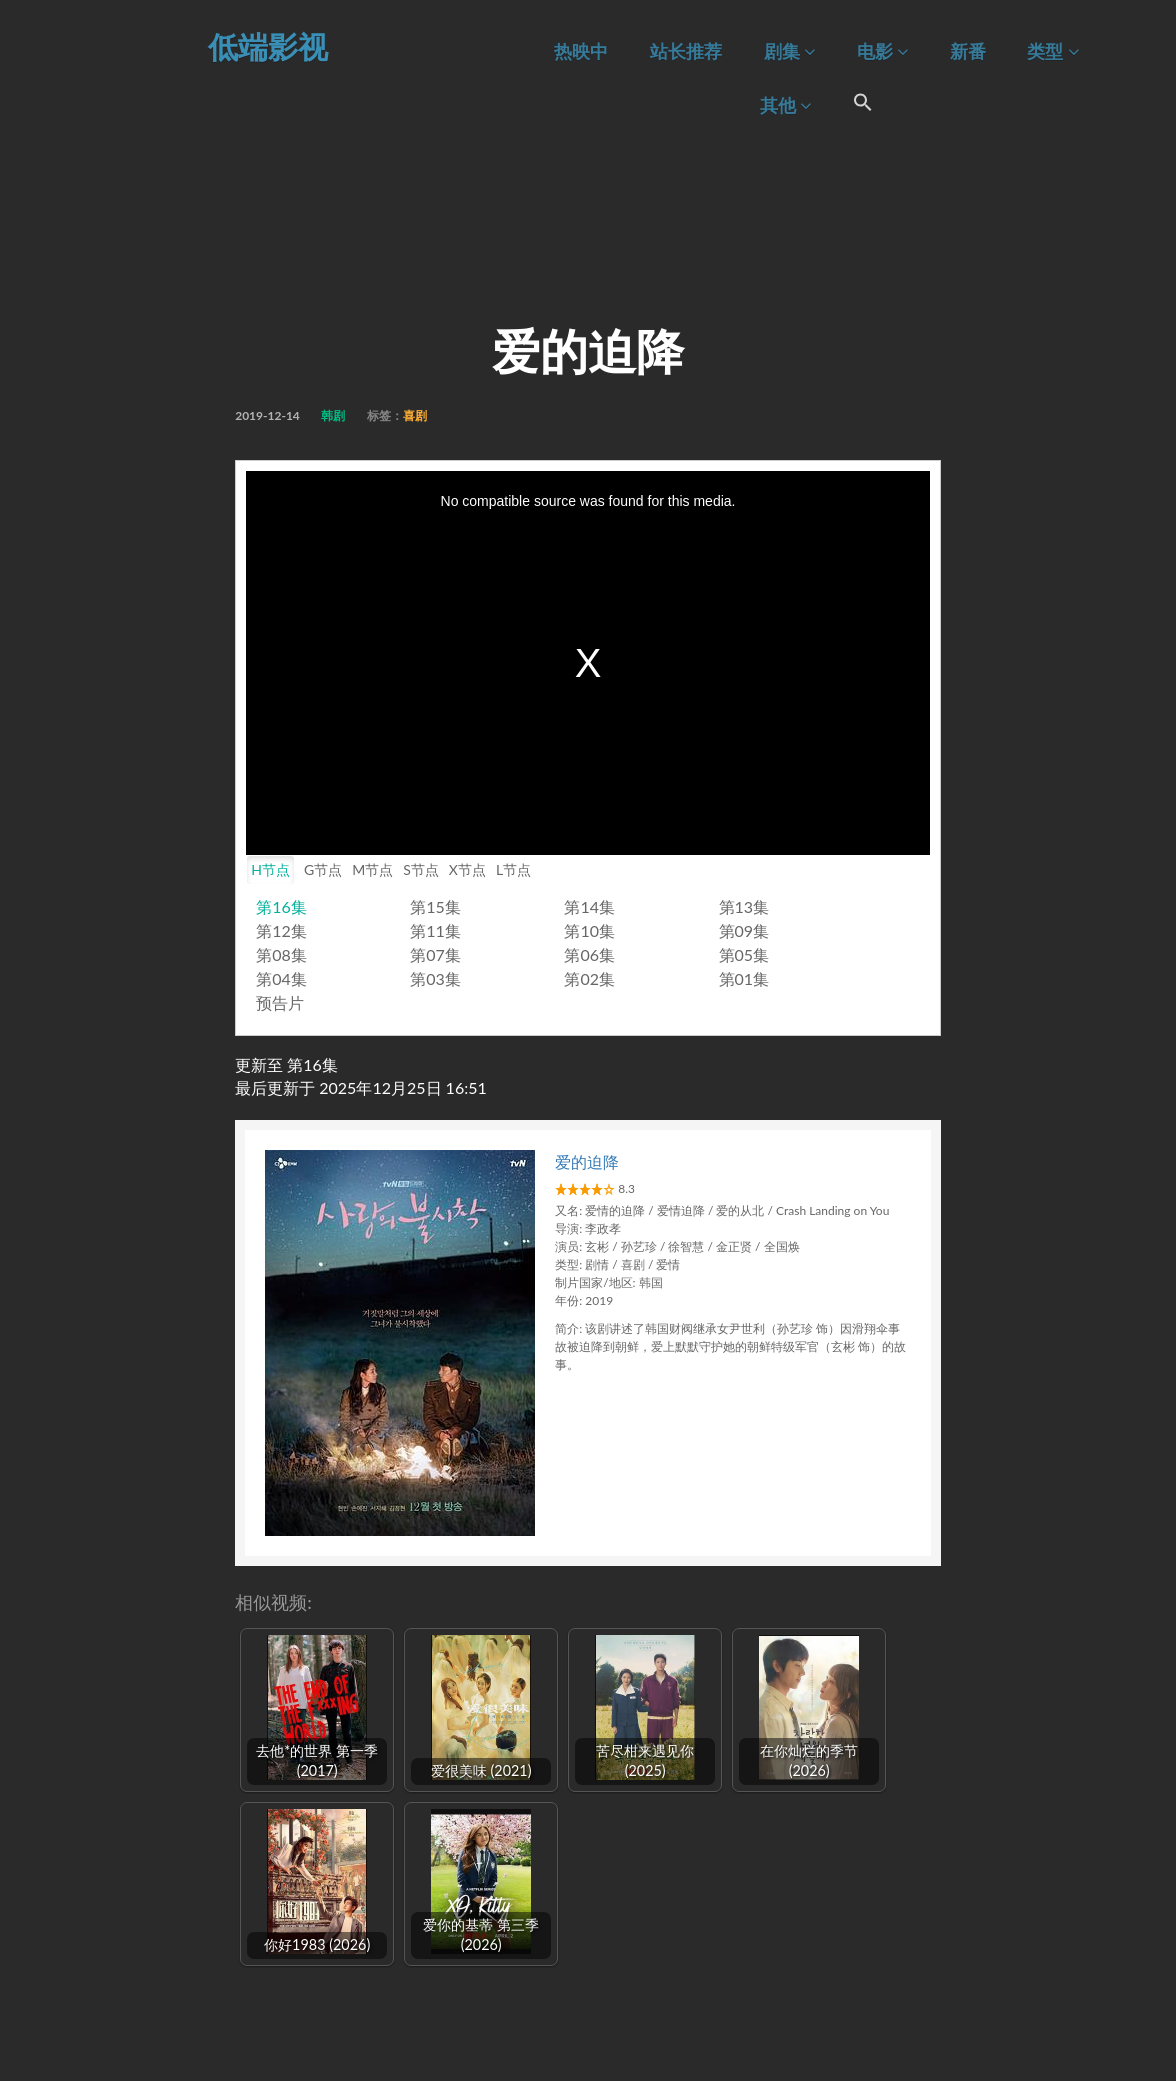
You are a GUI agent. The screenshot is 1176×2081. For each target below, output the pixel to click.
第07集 (435, 954)
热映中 (581, 51)
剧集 (789, 51)
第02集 (589, 978)
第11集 (435, 930)
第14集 (589, 906)
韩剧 (333, 415)
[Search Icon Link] (863, 105)
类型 (1052, 51)
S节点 (421, 869)
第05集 (744, 954)
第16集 (281, 906)
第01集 (744, 978)
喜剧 (415, 415)
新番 (968, 51)
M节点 (372, 869)
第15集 (435, 906)
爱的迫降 (587, 1161)
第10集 (589, 930)
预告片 (280, 1002)
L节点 (513, 869)
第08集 (281, 954)
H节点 (270, 869)
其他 (785, 105)
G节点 (323, 869)
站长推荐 (686, 51)
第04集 (281, 978)
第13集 (744, 906)
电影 (882, 51)
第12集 (281, 930)
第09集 (744, 930)
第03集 (435, 978)
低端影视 (268, 46)
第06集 (589, 954)
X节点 (467, 869)
